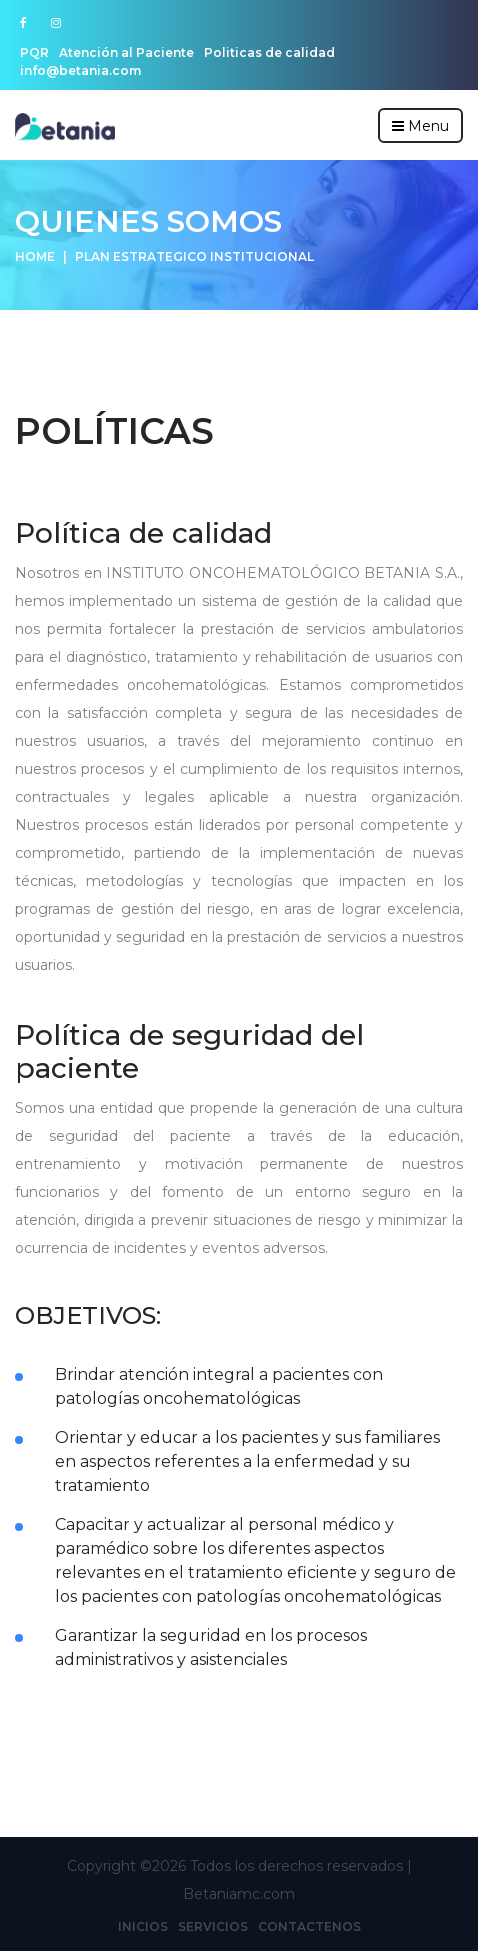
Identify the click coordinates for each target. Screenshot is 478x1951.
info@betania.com (80, 70)
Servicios (213, 1926)
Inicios (143, 1926)
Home (35, 256)
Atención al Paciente (126, 52)
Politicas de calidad (269, 52)
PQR (34, 52)
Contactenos (309, 1926)
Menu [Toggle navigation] (420, 126)
